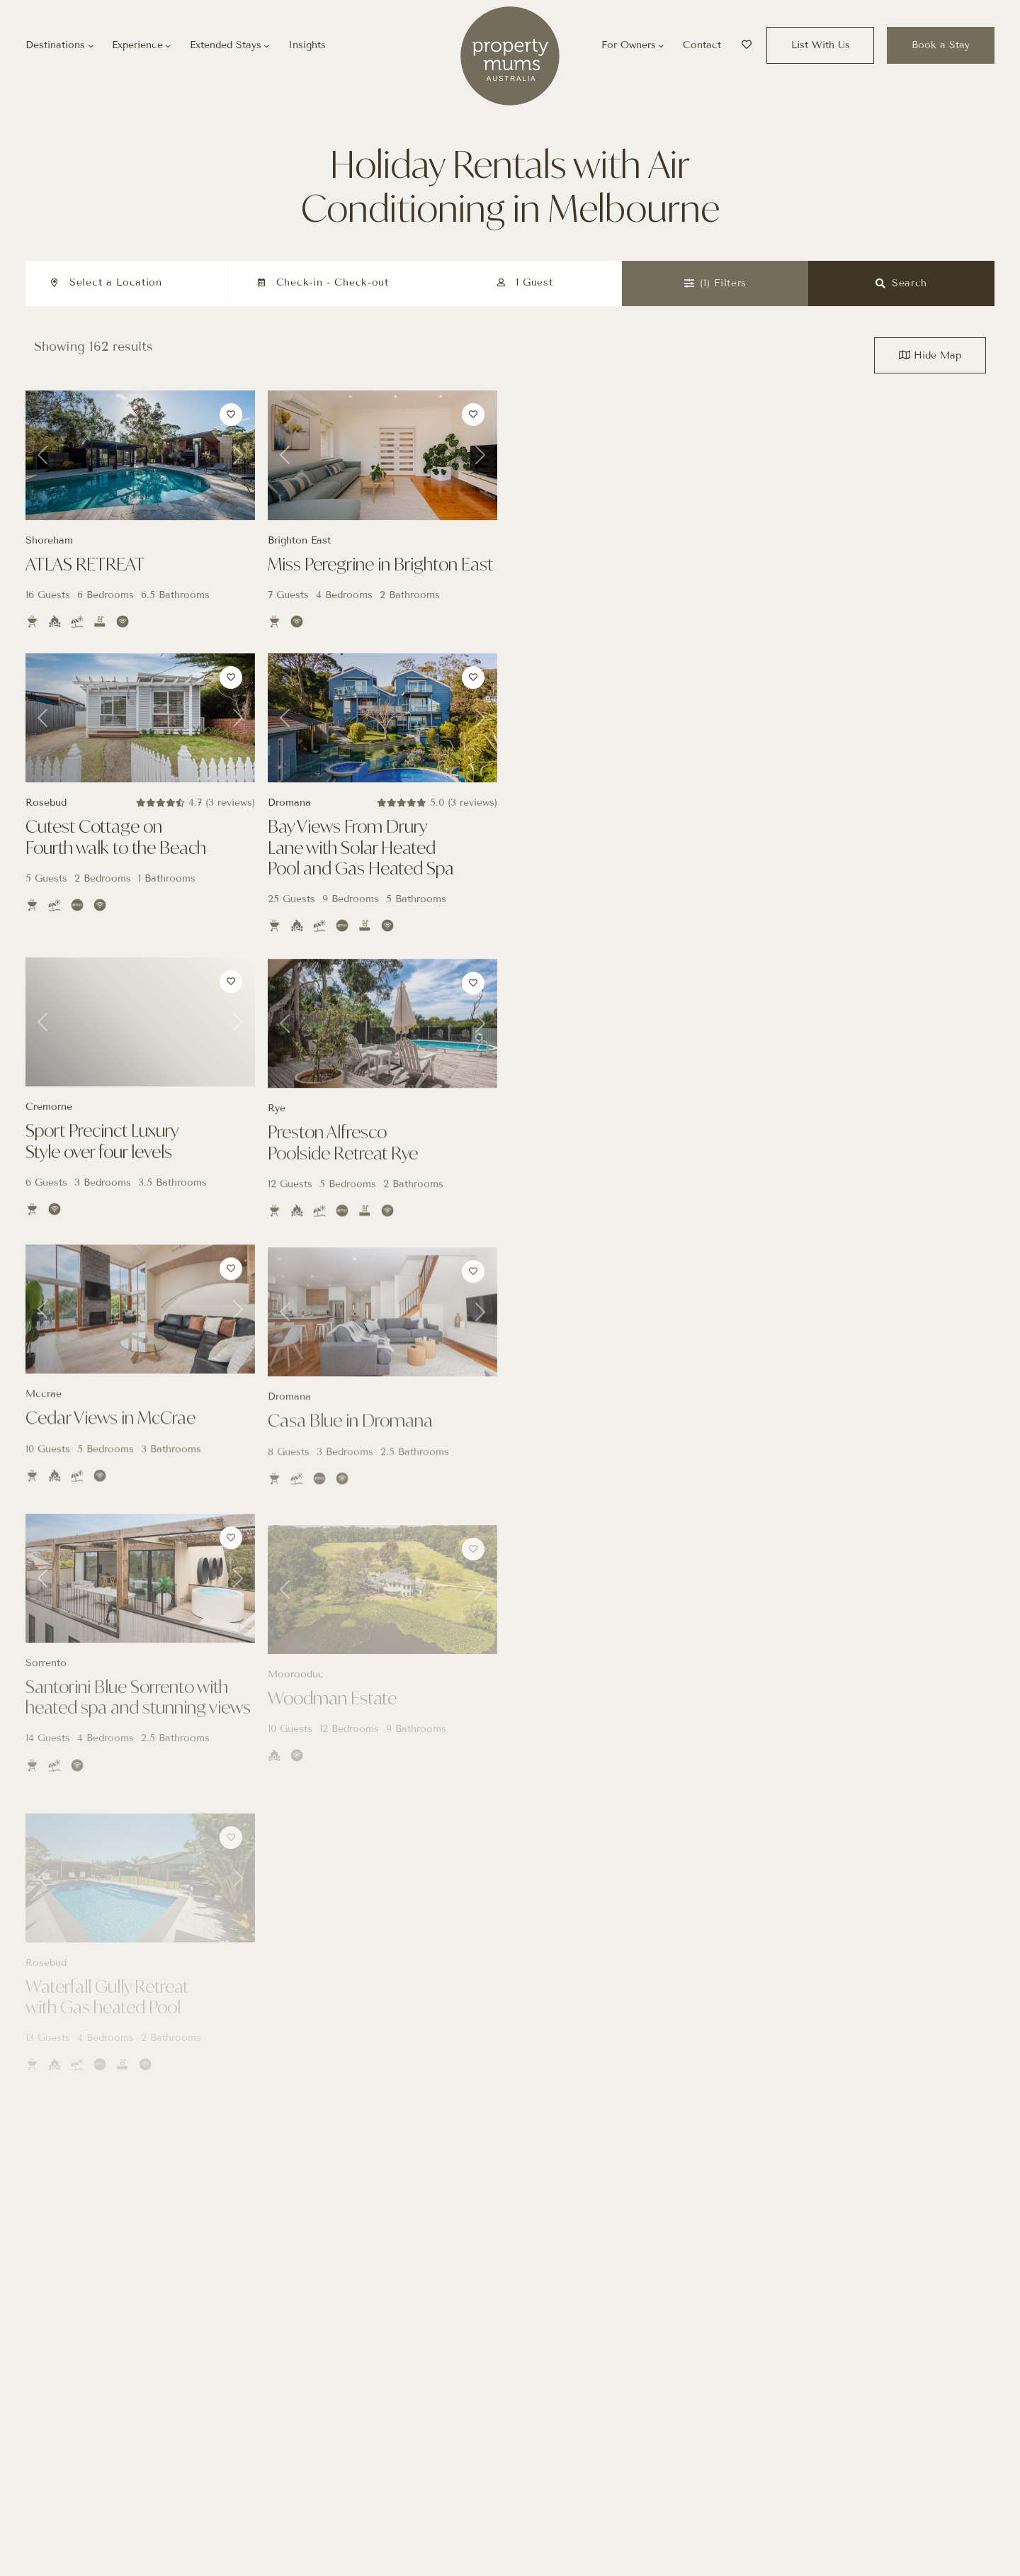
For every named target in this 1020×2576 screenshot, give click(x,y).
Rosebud (46, 817)
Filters (715, 283)
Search (901, 283)
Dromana (289, 821)
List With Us (820, 45)
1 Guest (534, 282)
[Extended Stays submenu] (266, 45)
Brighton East (299, 540)
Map (930, 355)
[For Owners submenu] (661, 45)
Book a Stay (941, 45)
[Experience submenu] (168, 45)
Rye (276, 1136)
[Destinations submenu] (91, 45)
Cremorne (49, 1130)
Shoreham (49, 540)
